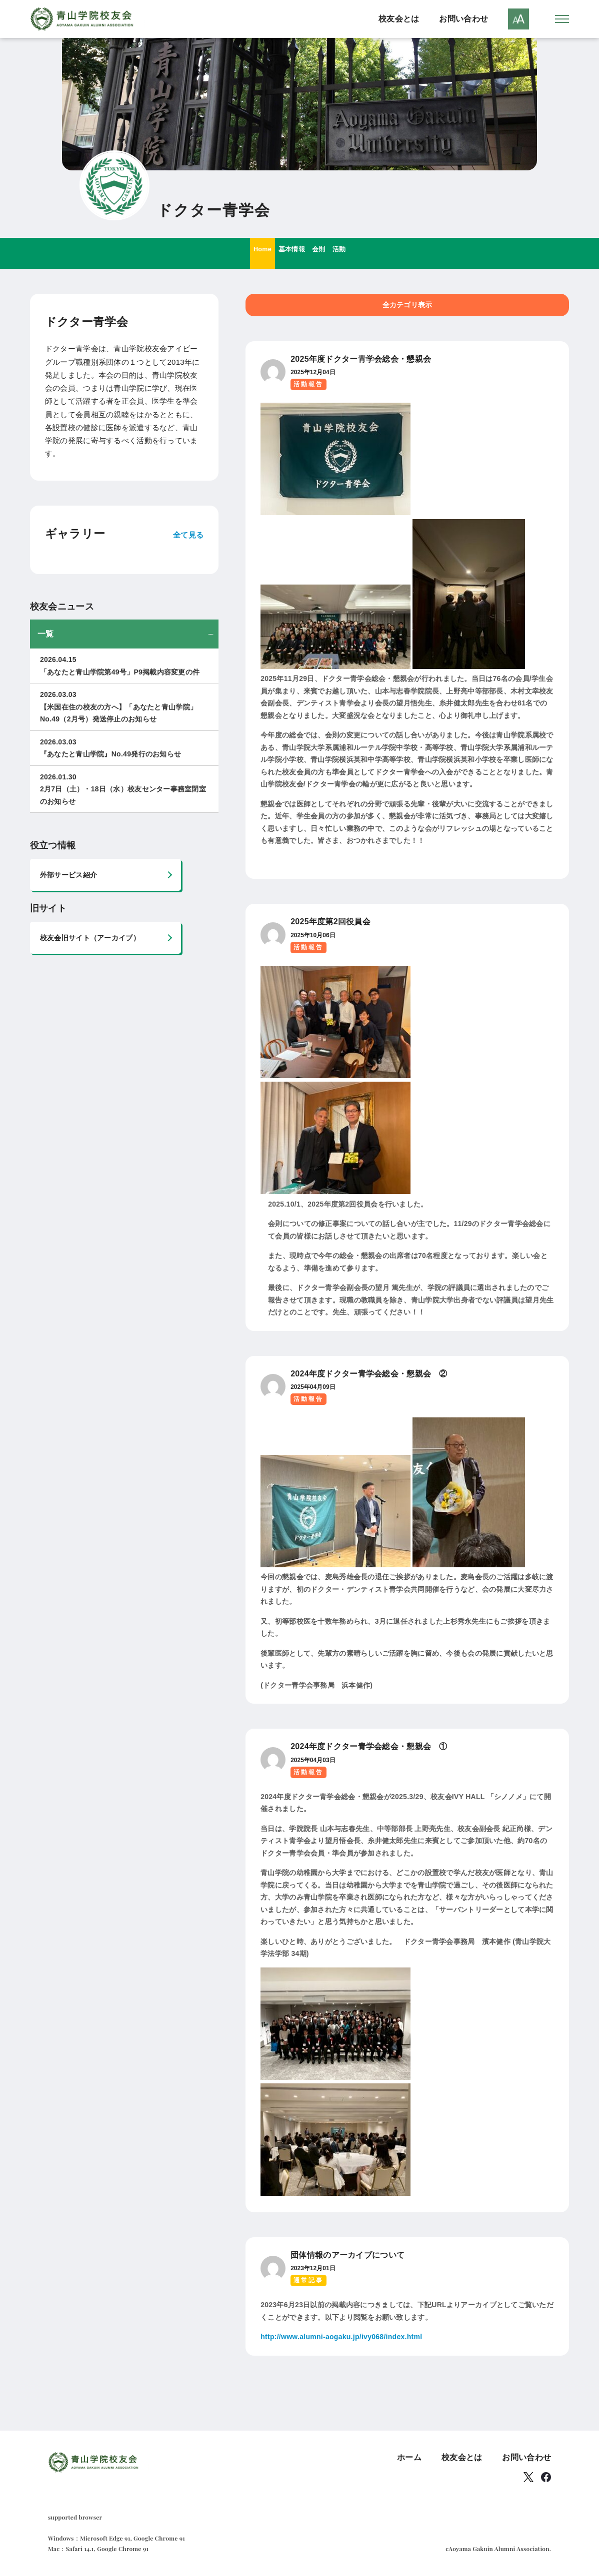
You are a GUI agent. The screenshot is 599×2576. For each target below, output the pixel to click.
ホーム (409, 2459)
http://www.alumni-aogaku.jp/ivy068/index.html (341, 2339)
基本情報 (287, 255)
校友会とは (398, 19)
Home (246, 255)
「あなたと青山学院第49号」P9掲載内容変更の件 (124, 666)
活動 (356, 255)
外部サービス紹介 (68, 877)
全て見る (188, 536)
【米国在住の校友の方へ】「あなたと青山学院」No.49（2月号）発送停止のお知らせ (124, 707)
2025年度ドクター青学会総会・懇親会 (360, 361)
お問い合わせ (463, 19)
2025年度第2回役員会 (330, 923)
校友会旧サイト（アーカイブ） (90, 940)
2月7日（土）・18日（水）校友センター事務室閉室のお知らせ (124, 790)
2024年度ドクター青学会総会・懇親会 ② (368, 1375)
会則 (325, 255)
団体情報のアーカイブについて (347, 2257)
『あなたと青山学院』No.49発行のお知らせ (124, 749)
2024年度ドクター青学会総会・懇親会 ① (368, 1748)
